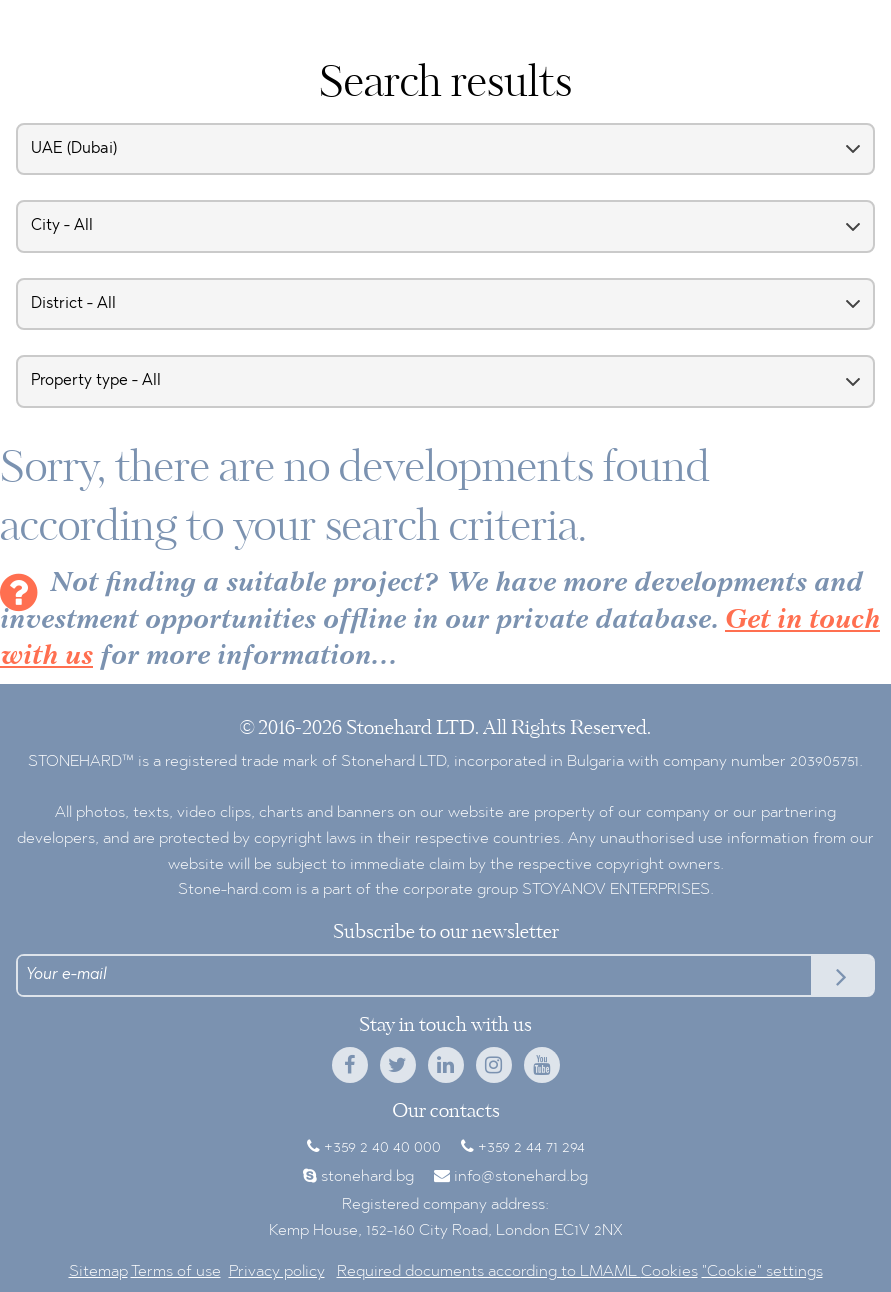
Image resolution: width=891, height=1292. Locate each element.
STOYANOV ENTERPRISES (616, 890)
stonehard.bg (367, 1177)
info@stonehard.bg (521, 1177)
